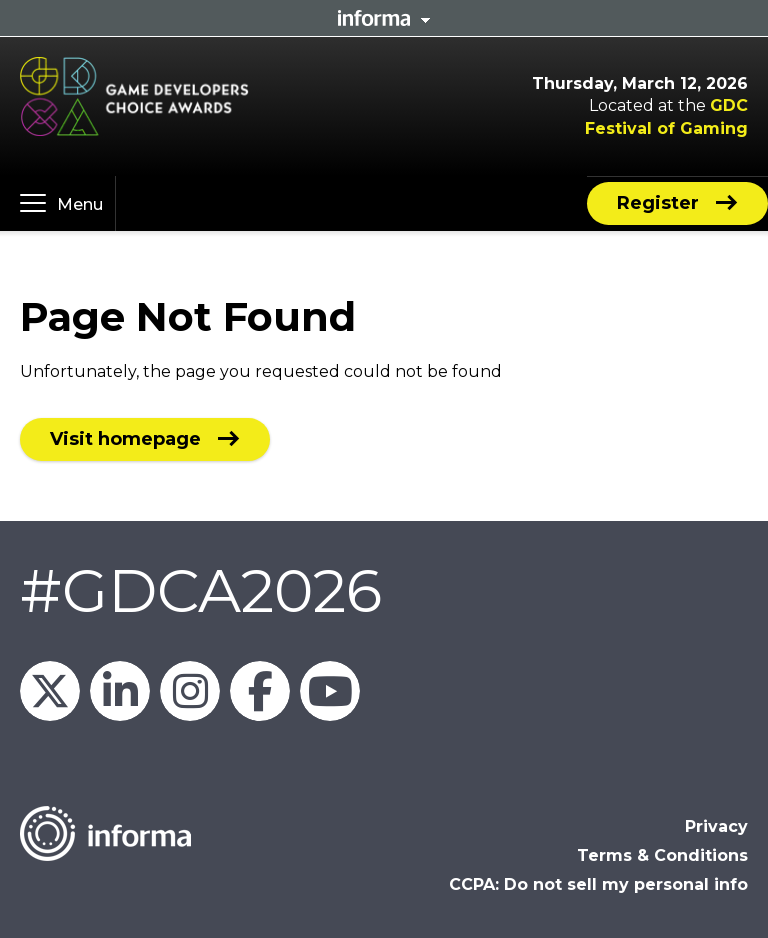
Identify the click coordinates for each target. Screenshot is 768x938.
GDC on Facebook (260, 691)
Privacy (716, 826)
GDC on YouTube (330, 691)
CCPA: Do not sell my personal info (598, 884)
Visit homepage (125, 439)
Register (658, 203)
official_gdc (190, 691)
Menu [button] (80, 204)
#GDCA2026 (201, 590)
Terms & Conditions (662, 855)
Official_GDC (50, 691)
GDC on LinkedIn (120, 691)
